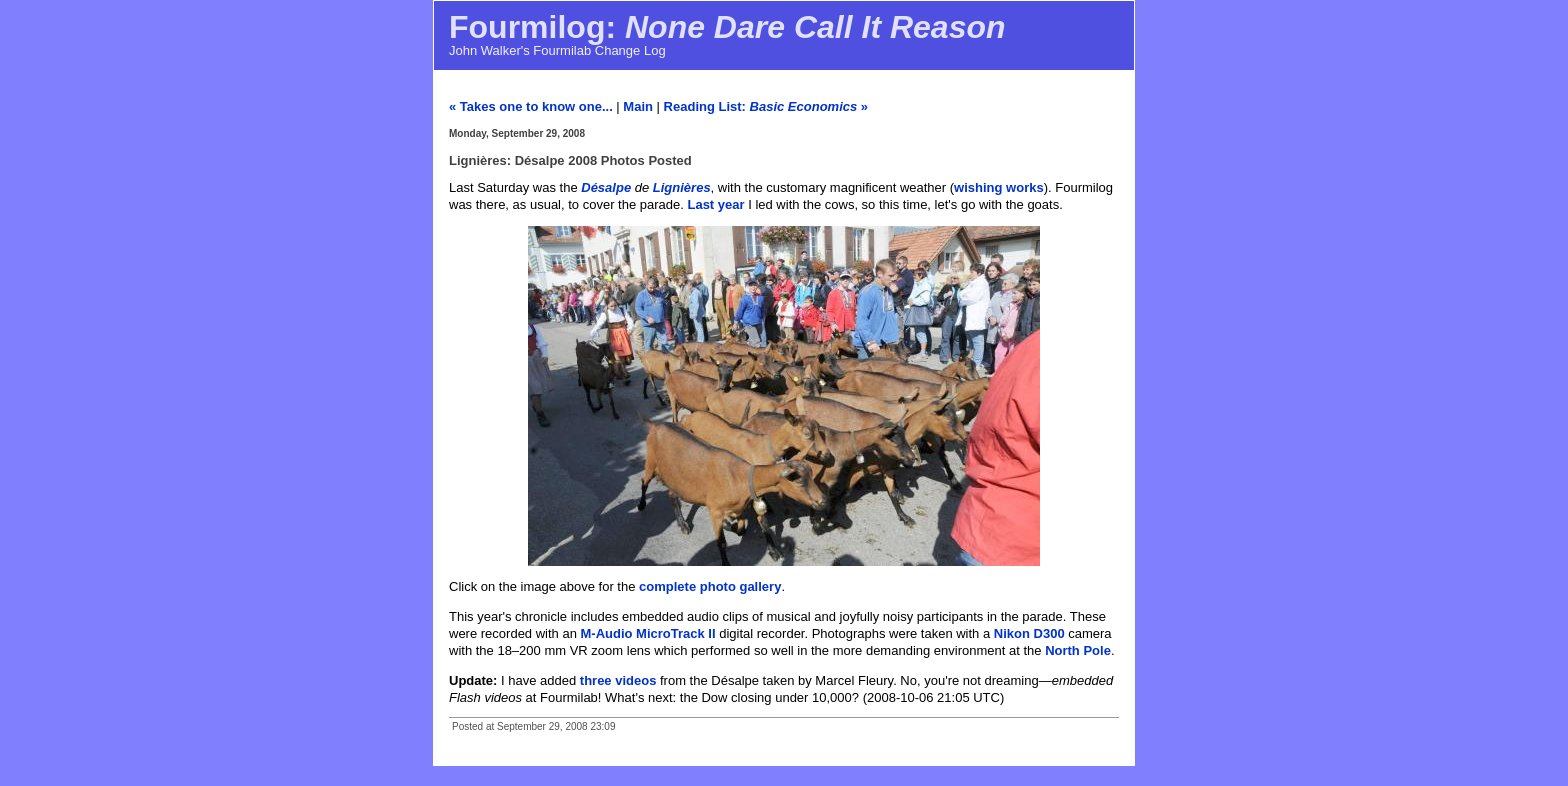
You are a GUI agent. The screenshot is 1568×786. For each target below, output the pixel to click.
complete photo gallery (710, 586)
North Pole (1078, 650)
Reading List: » (766, 106)
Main (638, 106)
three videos (618, 680)
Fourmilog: (727, 27)
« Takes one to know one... (531, 106)
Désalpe (606, 187)
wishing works (999, 187)
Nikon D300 (1029, 633)
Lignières (682, 187)
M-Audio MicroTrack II (648, 633)
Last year (715, 204)
